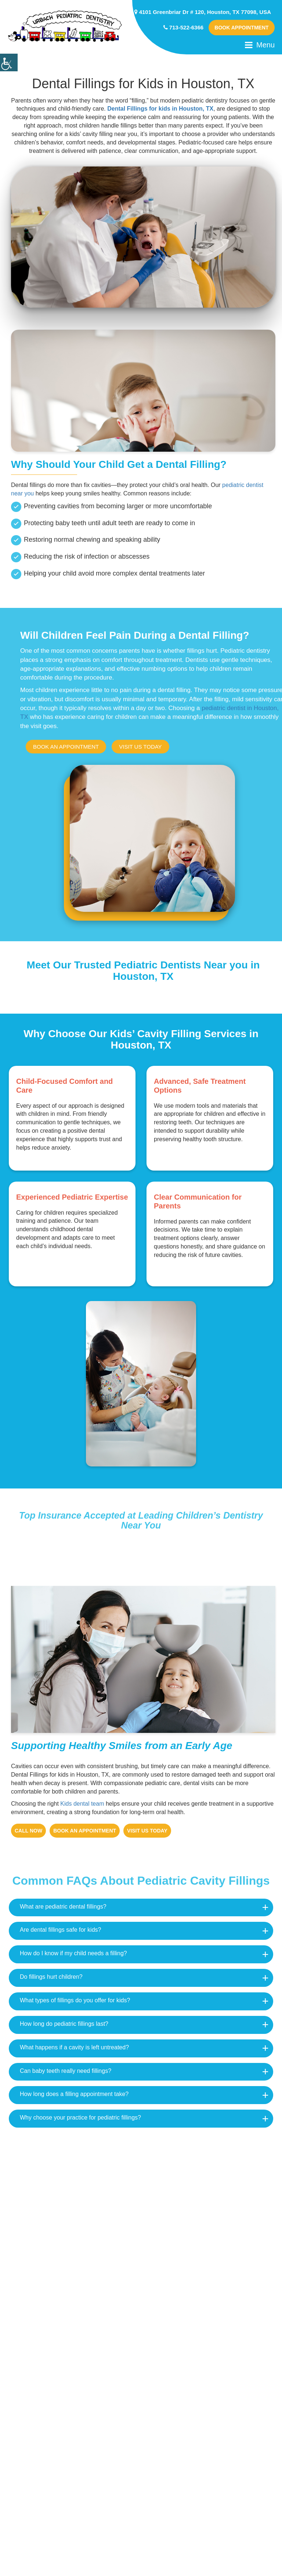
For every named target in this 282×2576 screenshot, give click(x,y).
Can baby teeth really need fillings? (65, 2070)
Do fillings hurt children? (51, 1976)
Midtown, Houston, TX (192, 2204)
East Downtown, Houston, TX (203, 2267)
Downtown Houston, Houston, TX (70, 2299)
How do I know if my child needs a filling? (73, 1953)
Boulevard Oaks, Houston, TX (65, 2172)
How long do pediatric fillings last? (64, 2023)
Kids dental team (82, 1803)
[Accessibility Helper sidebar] (9, 62)
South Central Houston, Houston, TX (75, 2235)
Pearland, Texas (184, 2330)
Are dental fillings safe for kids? (60, 1929)
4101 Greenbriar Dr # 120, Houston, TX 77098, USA (202, 12)
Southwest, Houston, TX (57, 2330)
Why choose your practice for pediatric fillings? (80, 2117)
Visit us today (140, 747)
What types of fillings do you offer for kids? (75, 1999)
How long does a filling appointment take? (74, 2093)
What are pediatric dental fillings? (63, 1906)
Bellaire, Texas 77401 (192, 2235)
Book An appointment (66, 747)
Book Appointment (241, 28)
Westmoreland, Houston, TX (62, 2204)
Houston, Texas (44, 2267)
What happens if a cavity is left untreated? (74, 2046)
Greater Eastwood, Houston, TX (207, 2299)
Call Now (28, 1830)
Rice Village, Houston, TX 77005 (208, 2172)
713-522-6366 (183, 27)
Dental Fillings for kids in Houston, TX (160, 108)
